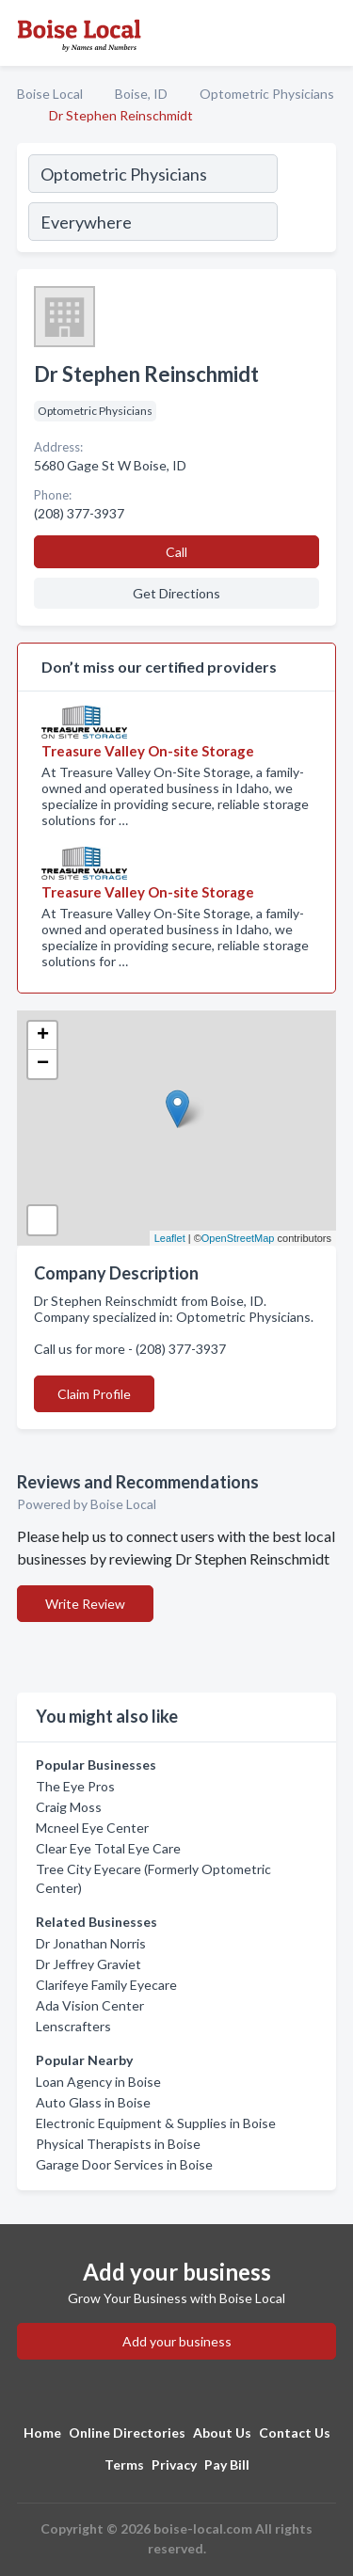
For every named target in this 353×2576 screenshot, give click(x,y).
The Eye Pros (75, 1786)
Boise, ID (141, 94)
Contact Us (294, 2433)
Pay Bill (226, 2465)
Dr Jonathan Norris (91, 1943)
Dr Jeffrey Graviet (88, 1964)
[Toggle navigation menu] (327, 33)
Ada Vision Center (90, 2005)
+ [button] (43, 1036)
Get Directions (176, 593)
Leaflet (169, 1238)
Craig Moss (69, 1807)
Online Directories (127, 2433)
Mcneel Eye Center (92, 1828)
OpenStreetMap (238, 1238)
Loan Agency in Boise (98, 2082)
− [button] (43, 1064)
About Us (222, 2433)
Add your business (177, 2341)
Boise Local (50, 94)
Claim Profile (94, 1394)
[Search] (306, 200)
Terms (124, 2465)
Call (176, 552)
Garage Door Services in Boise (124, 2164)
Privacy (174, 2465)
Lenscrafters (73, 2026)
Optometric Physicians (267, 94)
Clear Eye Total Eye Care (108, 1848)
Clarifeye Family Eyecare (106, 1985)
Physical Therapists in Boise (118, 2144)
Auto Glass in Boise (93, 2102)
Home (42, 2433)
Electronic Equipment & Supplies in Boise (156, 2123)
